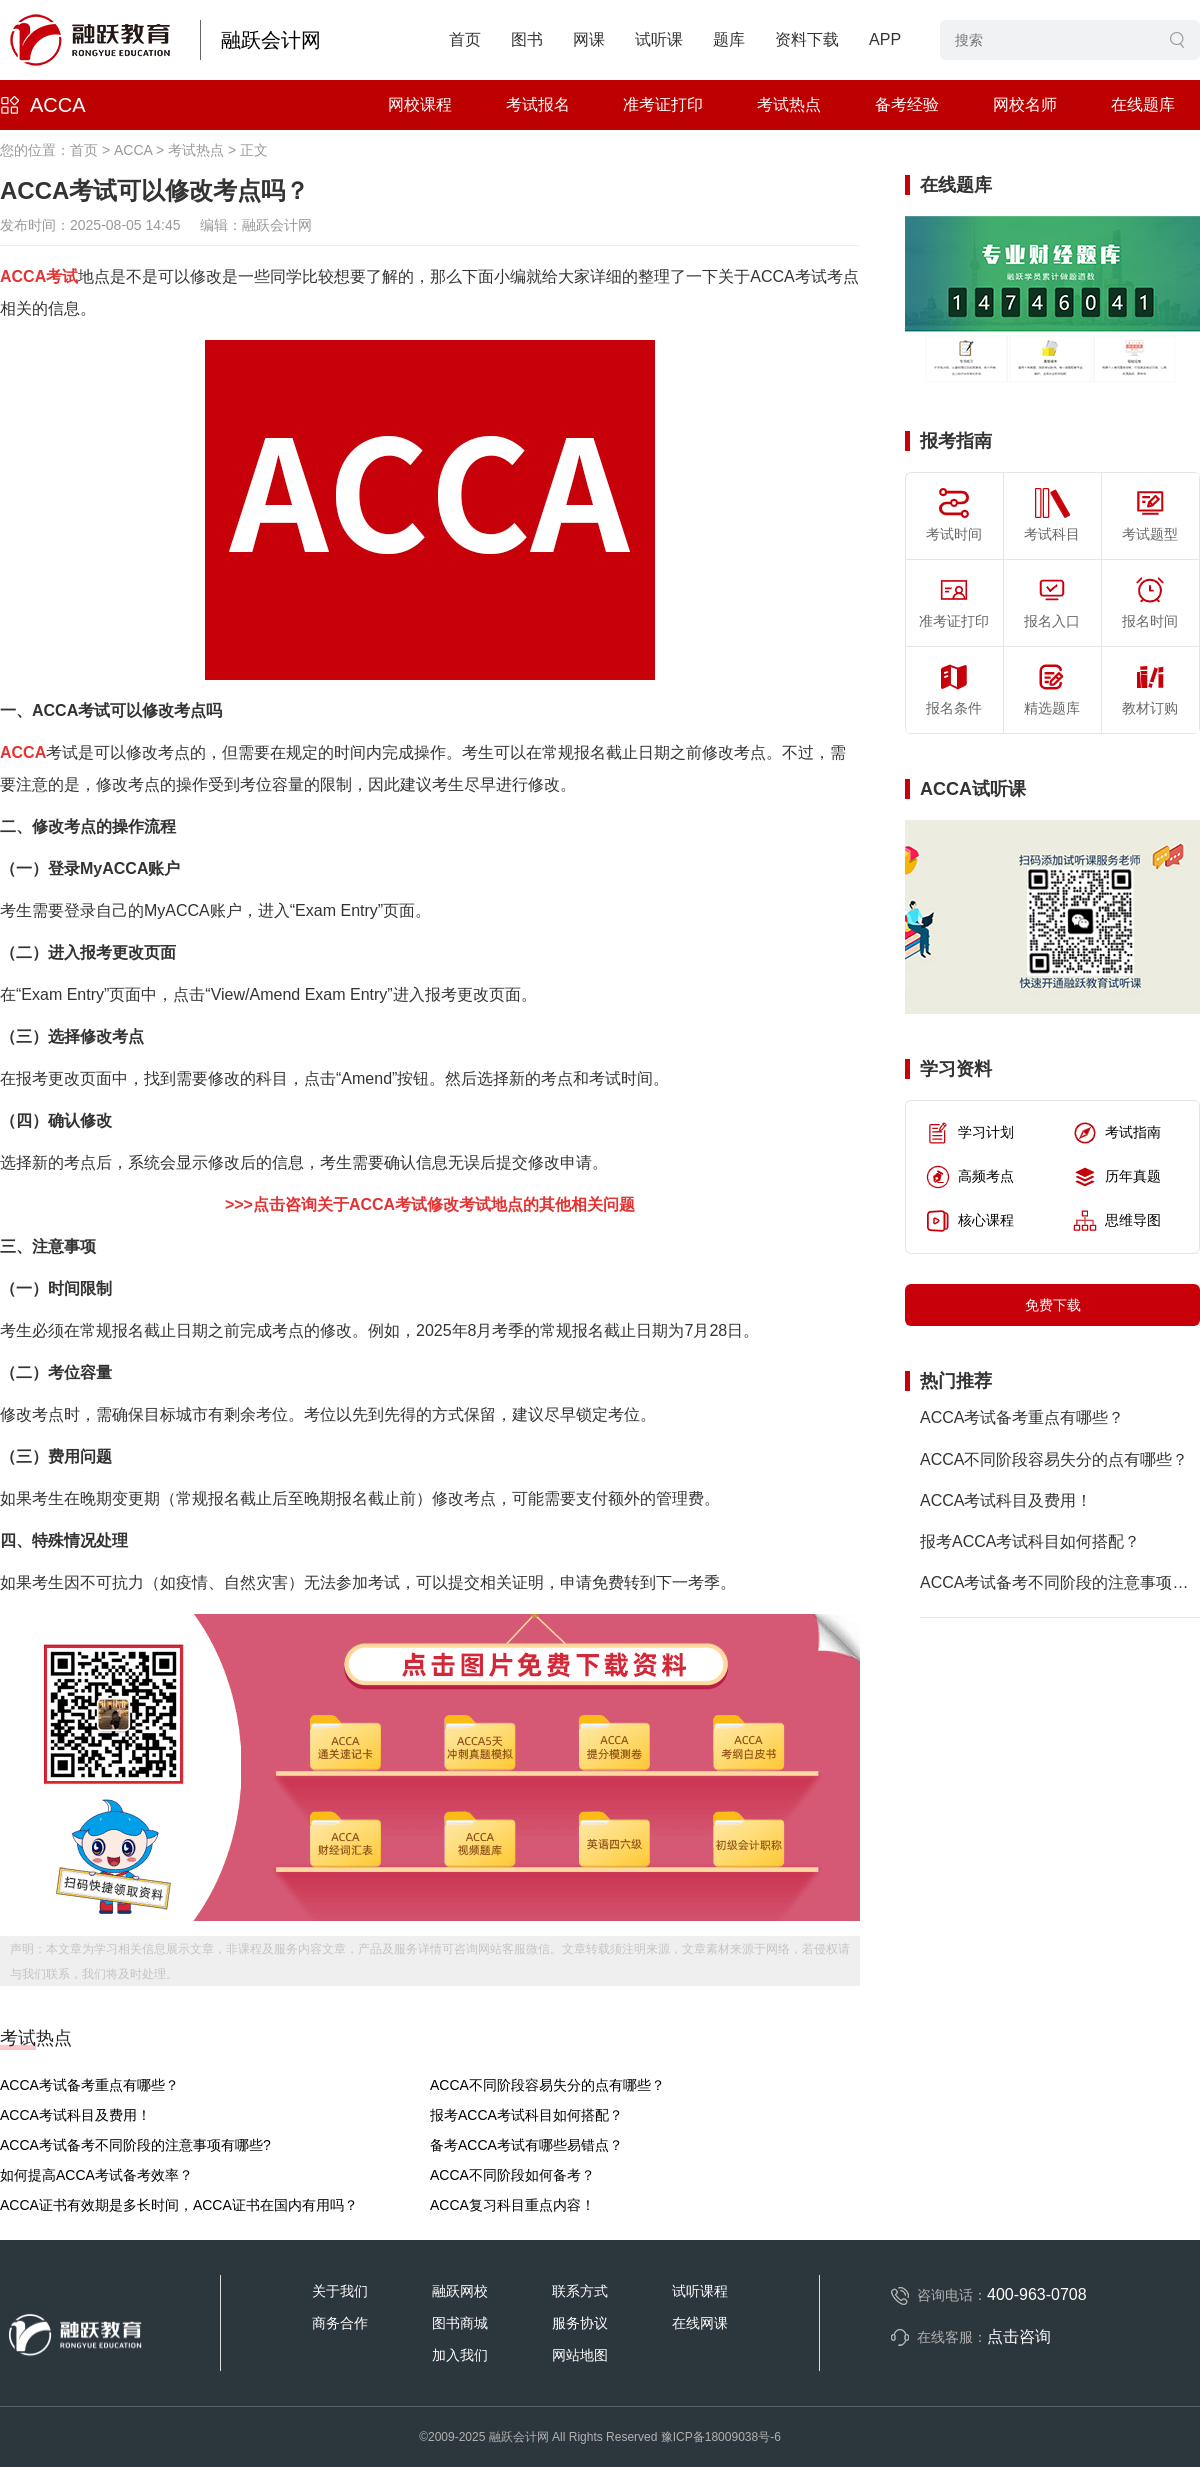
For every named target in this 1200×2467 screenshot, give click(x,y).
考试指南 (1117, 1133)
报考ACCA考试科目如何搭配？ (526, 2115)
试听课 (659, 39)
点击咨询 (1019, 2336)
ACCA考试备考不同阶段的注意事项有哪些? (135, 2145)
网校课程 (420, 104)
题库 (729, 39)
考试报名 (538, 104)
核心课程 (970, 1221)
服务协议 (580, 2323)
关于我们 (340, 2291)
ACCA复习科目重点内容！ (512, 2205)
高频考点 (970, 1177)
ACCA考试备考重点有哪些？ (89, 2085)
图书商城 (460, 2323)
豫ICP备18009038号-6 (721, 2437)
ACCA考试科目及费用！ (75, 2115)
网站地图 (580, 2355)
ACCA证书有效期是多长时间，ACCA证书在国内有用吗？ (179, 2205)
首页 (465, 39)
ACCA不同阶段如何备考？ (512, 2175)
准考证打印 (663, 104)
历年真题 (1117, 1177)
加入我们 (460, 2355)
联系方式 (580, 2291)
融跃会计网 (271, 40)
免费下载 (1053, 1305)
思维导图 (1117, 1221)
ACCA (58, 105)
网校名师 (1025, 104)
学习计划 (970, 1133)
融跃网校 (460, 2291)
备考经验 (907, 104)
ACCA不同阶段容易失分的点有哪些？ (547, 2085)
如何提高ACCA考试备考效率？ (96, 2175)
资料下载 (807, 39)
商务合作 (340, 2323)
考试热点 (789, 104)
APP (885, 39)
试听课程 (700, 2291)
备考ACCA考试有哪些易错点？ (526, 2145)
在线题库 (1143, 104)
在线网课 (700, 2323)
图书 (527, 39)
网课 (589, 39)
